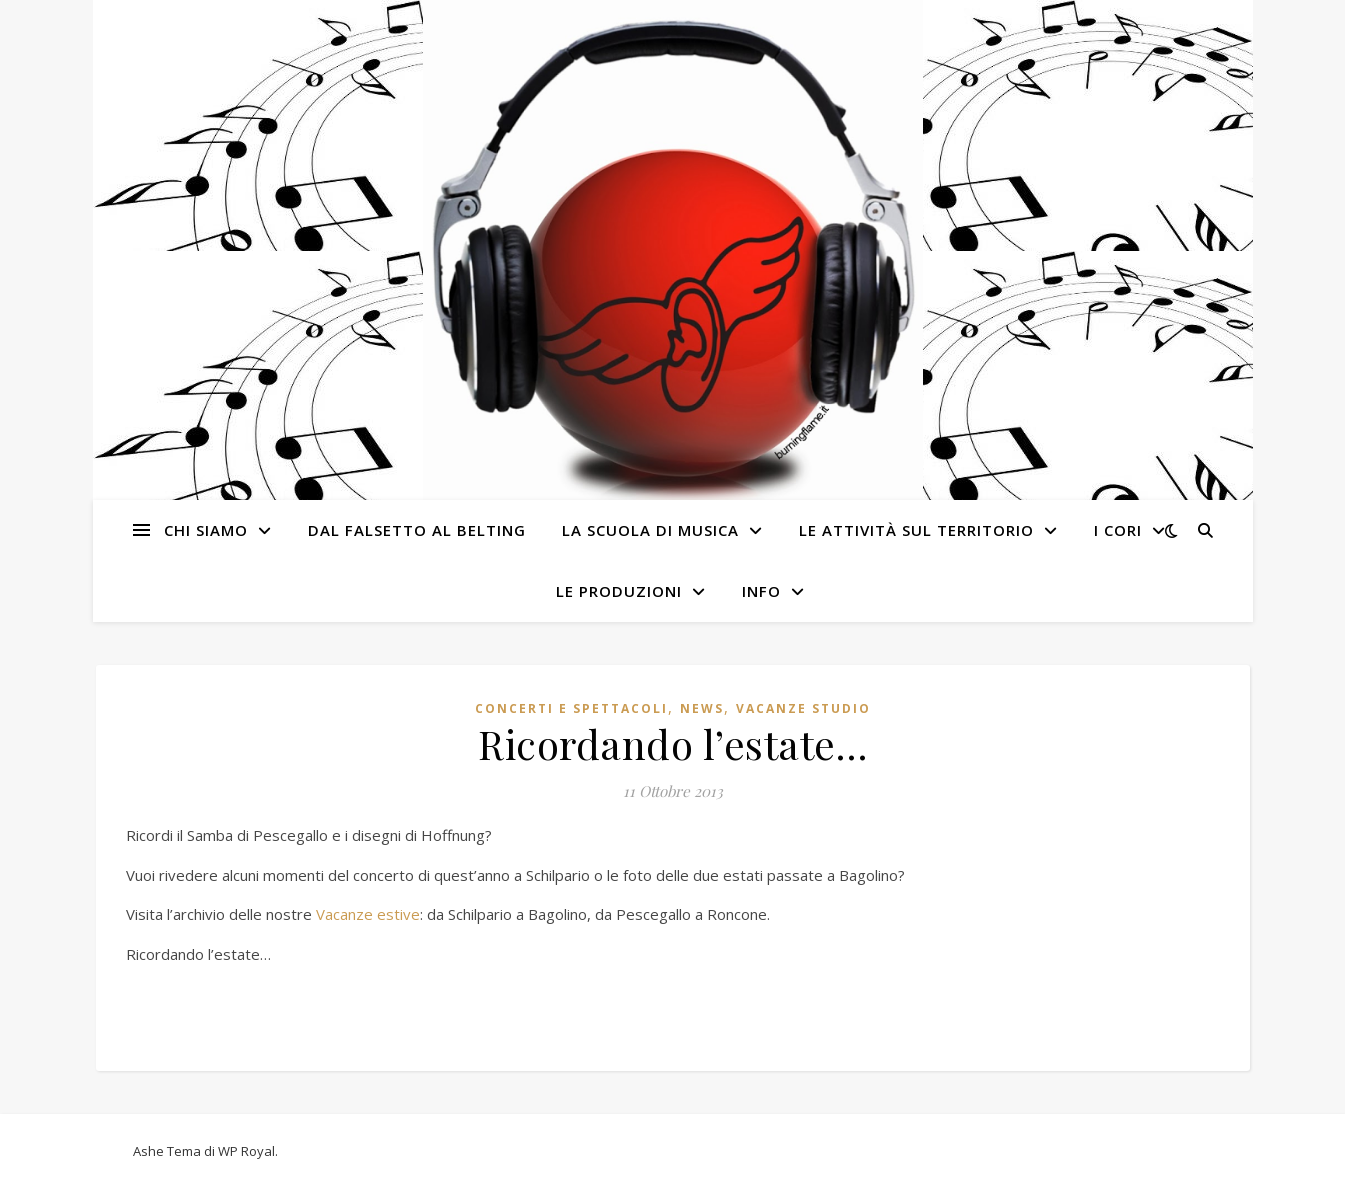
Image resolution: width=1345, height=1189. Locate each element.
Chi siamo (206, 530)
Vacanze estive (368, 914)
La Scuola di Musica (650, 530)
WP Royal (246, 1151)
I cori (1118, 530)
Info (761, 591)
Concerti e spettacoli (571, 708)
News (702, 708)
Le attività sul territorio (916, 530)
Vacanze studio (803, 708)
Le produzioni (619, 591)
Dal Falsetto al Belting (417, 530)
